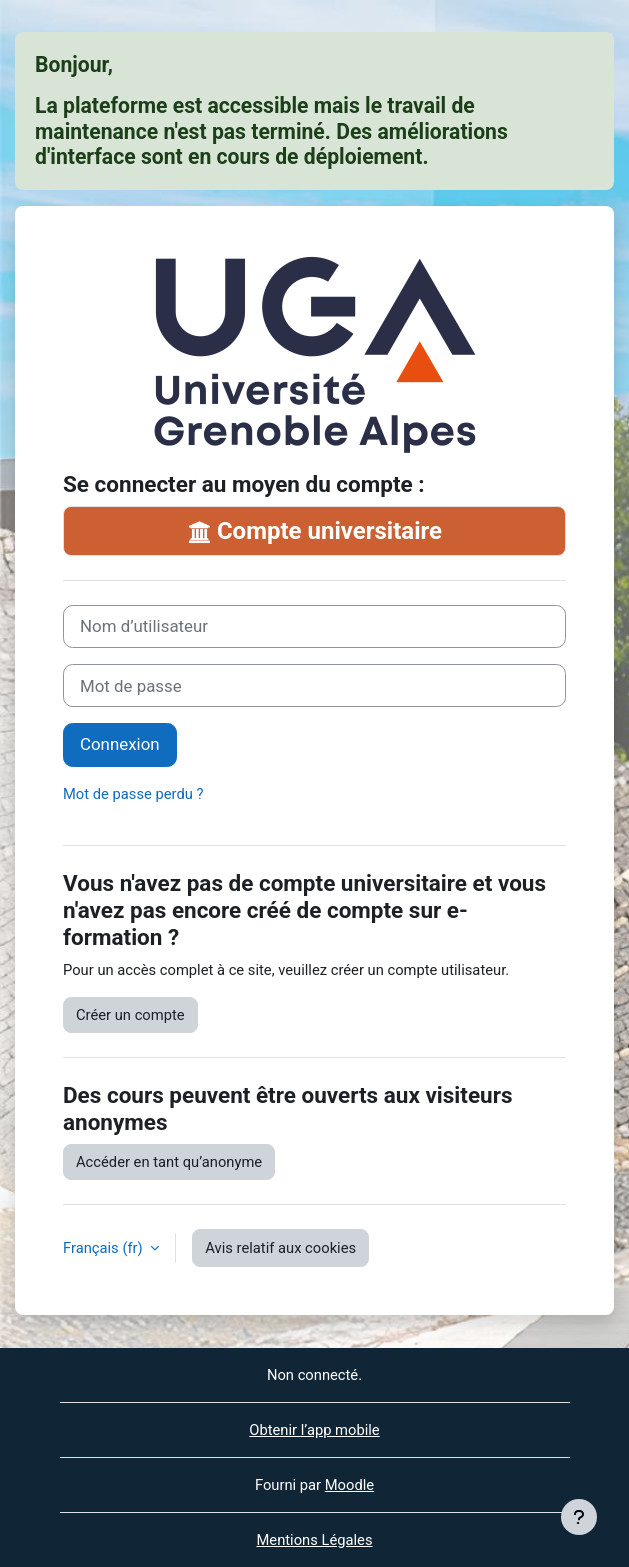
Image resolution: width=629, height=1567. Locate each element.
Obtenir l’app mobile (314, 1430)
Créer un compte (130, 1015)
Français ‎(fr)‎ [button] (104, 1248)
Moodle (349, 1485)
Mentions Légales (314, 1540)
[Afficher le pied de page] (579, 1517)
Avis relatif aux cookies (280, 1248)
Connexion (120, 744)
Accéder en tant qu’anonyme (169, 1162)
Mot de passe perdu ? (133, 794)
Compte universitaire (314, 531)
